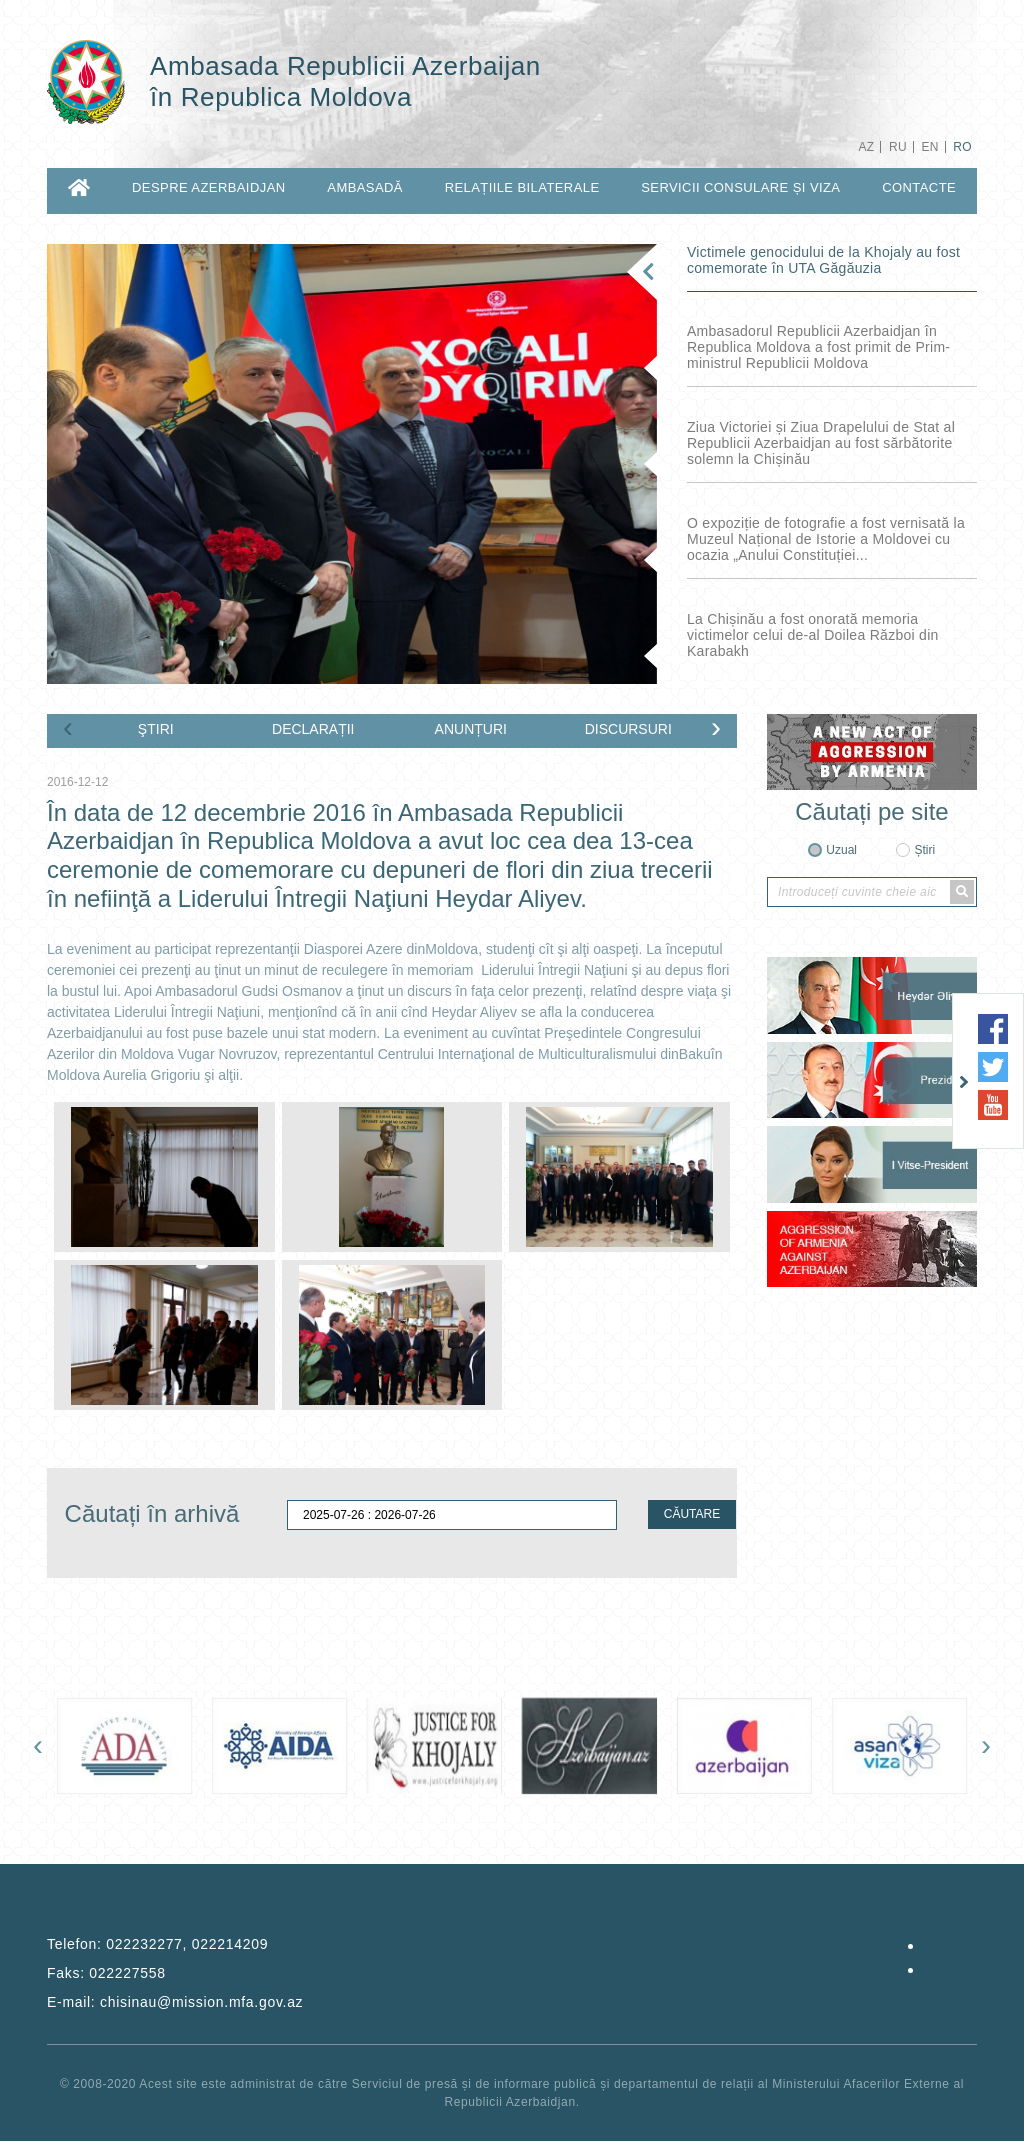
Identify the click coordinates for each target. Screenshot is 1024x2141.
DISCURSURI (628, 729)
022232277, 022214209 (187, 1944)
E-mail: (175, 2002)
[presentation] (68, 727)
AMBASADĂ (365, 187)
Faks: (106, 1973)
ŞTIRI (156, 729)
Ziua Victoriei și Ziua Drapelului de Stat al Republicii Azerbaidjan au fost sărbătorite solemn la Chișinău (821, 443)
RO (962, 147)
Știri (924, 850)
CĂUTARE (692, 1514)
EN (929, 147)
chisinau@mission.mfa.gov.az (201, 2002)
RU (898, 147)
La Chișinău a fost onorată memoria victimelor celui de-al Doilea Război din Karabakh (813, 635)
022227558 (127, 1973)
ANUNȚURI (471, 729)
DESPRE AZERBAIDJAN (209, 187)
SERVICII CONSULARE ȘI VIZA (740, 187)
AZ (866, 147)
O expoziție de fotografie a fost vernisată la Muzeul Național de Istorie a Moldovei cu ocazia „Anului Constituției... (826, 539)
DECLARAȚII (313, 729)
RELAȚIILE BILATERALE (522, 187)
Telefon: (157, 1944)
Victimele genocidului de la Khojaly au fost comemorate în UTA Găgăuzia (823, 260)
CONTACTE (919, 187)
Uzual (841, 850)
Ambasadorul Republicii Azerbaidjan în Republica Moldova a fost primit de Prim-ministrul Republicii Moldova (818, 347)
